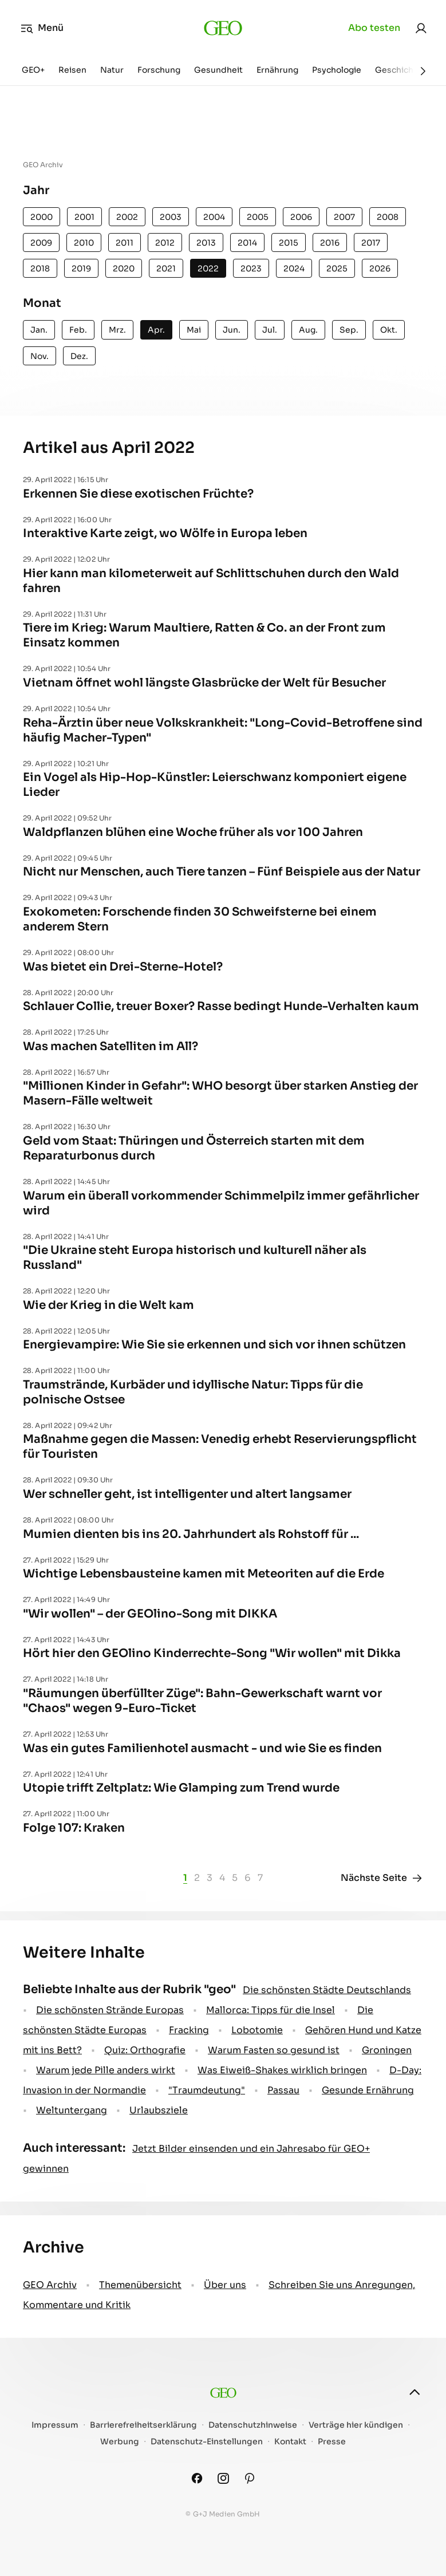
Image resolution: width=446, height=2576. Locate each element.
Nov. (39, 356)
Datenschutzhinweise (252, 2425)
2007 (344, 217)
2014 (247, 243)
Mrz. (117, 330)
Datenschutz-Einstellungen (207, 2442)
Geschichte (398, 70)
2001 (84, 217)
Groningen (387, 2050)
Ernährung (277, 70)
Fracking (189, 2030)
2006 (301, 217)
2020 (124, 268)
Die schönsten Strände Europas (110, 2010)
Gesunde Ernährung (368, 2090)
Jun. (231, 330)
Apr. (156, 330)
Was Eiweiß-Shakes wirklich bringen (282, 2070)
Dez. (79, 356)
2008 (387, 217)
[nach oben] (414, 2392)
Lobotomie (257, 2030)
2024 (294, 268)
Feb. (78, 330)
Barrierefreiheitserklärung (143, 2425)
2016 (330, 243)
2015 (288, 243)
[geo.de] (223, 28)
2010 (84, 243)
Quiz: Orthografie (144, 2050)
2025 (337, 268)
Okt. (388, 330)
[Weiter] (423, 71)
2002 (127, 217)
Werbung (119, 2442)
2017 (370, 243)
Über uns (225, 2285)
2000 (41, 217)
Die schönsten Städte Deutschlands (327, 1990)
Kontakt (290, 2442)
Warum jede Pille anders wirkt (105, 2070)
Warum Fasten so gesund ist (274, 2050)
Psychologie (336, 70)
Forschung (158, 70)
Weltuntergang (71, 2110)
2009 (41, 243)
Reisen (72, 70)
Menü (42, 28)
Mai (194, 330)
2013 (206, 243)
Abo (374, 28)
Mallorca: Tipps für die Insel (270, 2010)
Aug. (308, 330)
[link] (420, 28)
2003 (170, 217)
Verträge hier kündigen (356, 2425)
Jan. (39, 330)
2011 (124, 243)
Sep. (349, 330)
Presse (332, 2442)
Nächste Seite (382, 1878)
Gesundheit (218, 70)
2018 (40, 268)
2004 (214, 217)
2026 (379, 268)
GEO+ (33, 70)
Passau (283, 2090)
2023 (251, 268)
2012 (165, 243)
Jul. (269, 330)
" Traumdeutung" (206, 2090)
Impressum (54, 2425)
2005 (258, 217)
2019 (81, 268)
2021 (166, 268)
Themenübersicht (140, 2285)
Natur (112, 70)
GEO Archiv (50, 2285)
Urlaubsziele (158, 2110)
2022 (208, 268)
